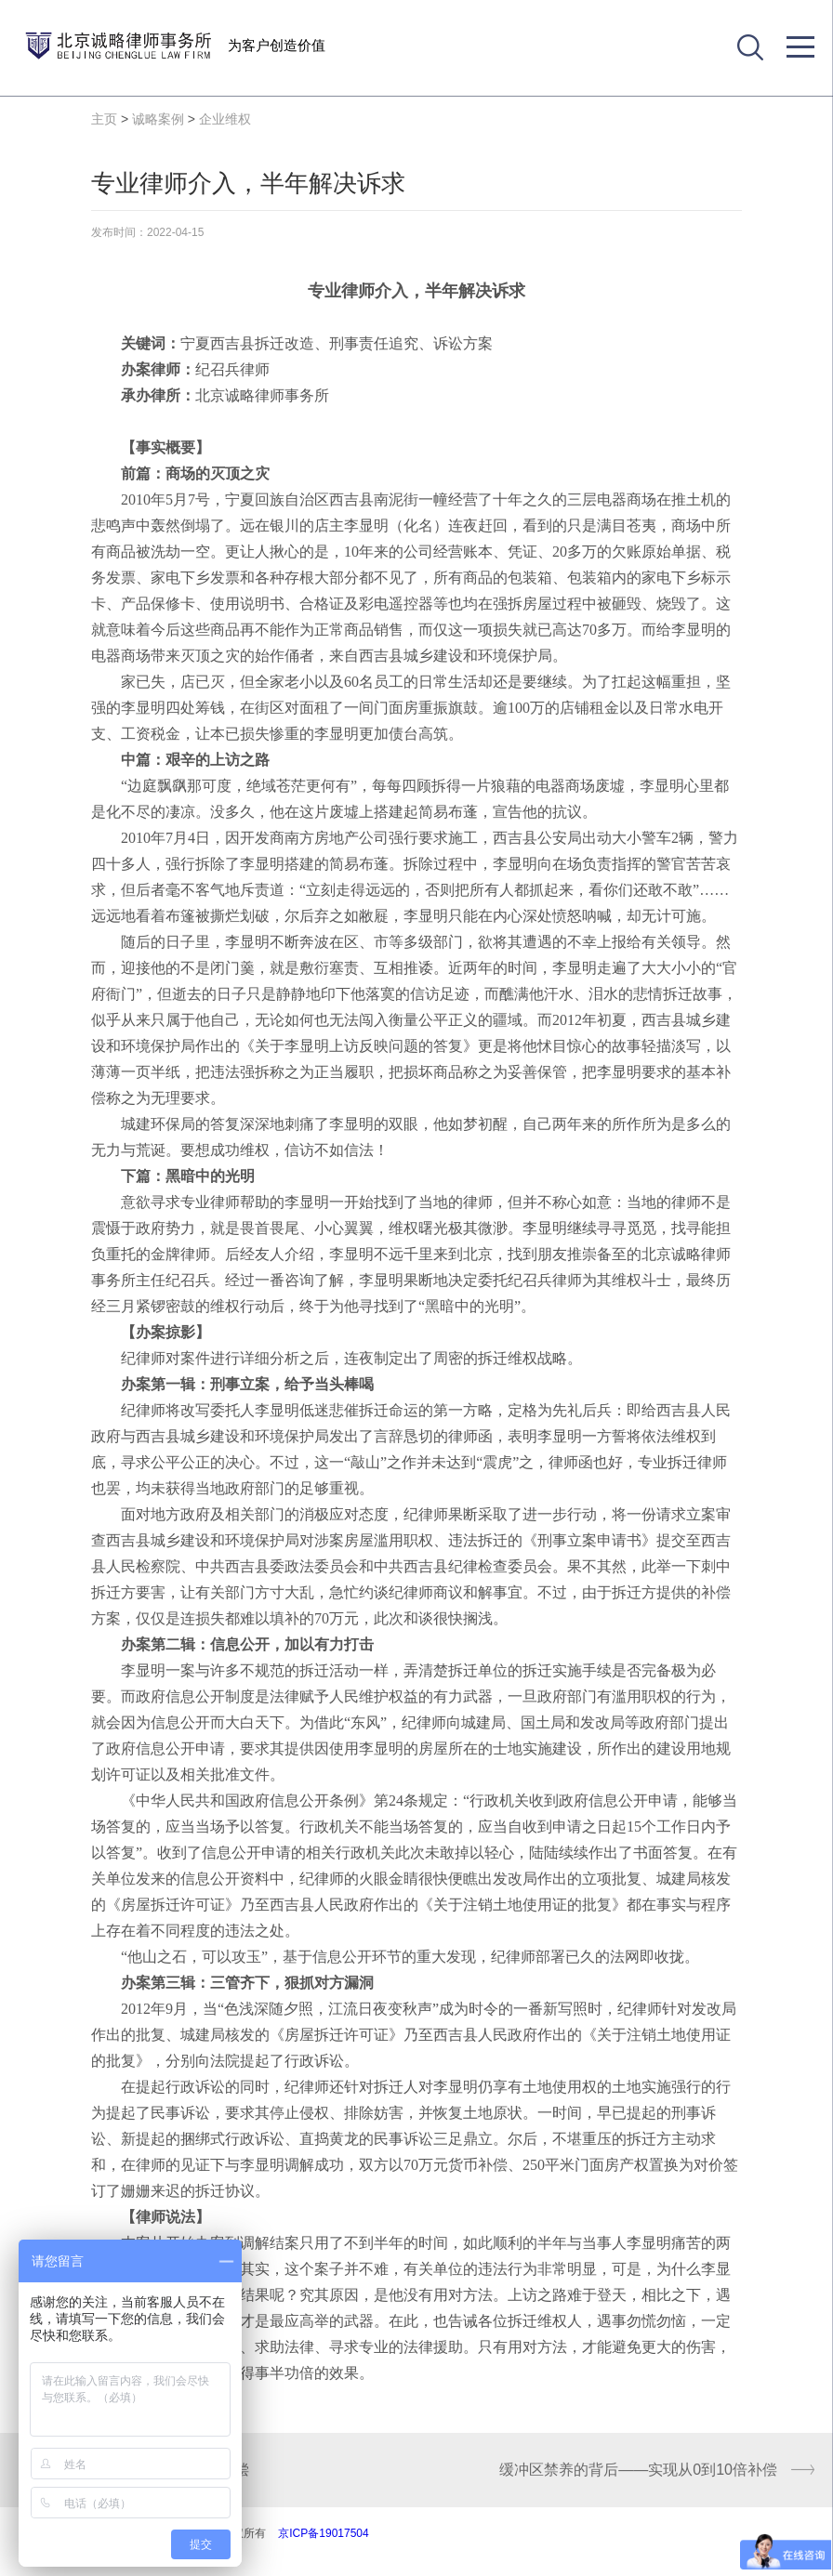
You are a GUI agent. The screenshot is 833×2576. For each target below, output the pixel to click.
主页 (104, 119)
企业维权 (225, 119)
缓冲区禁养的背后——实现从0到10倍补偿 (638, 2469)
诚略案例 (158, 119)
